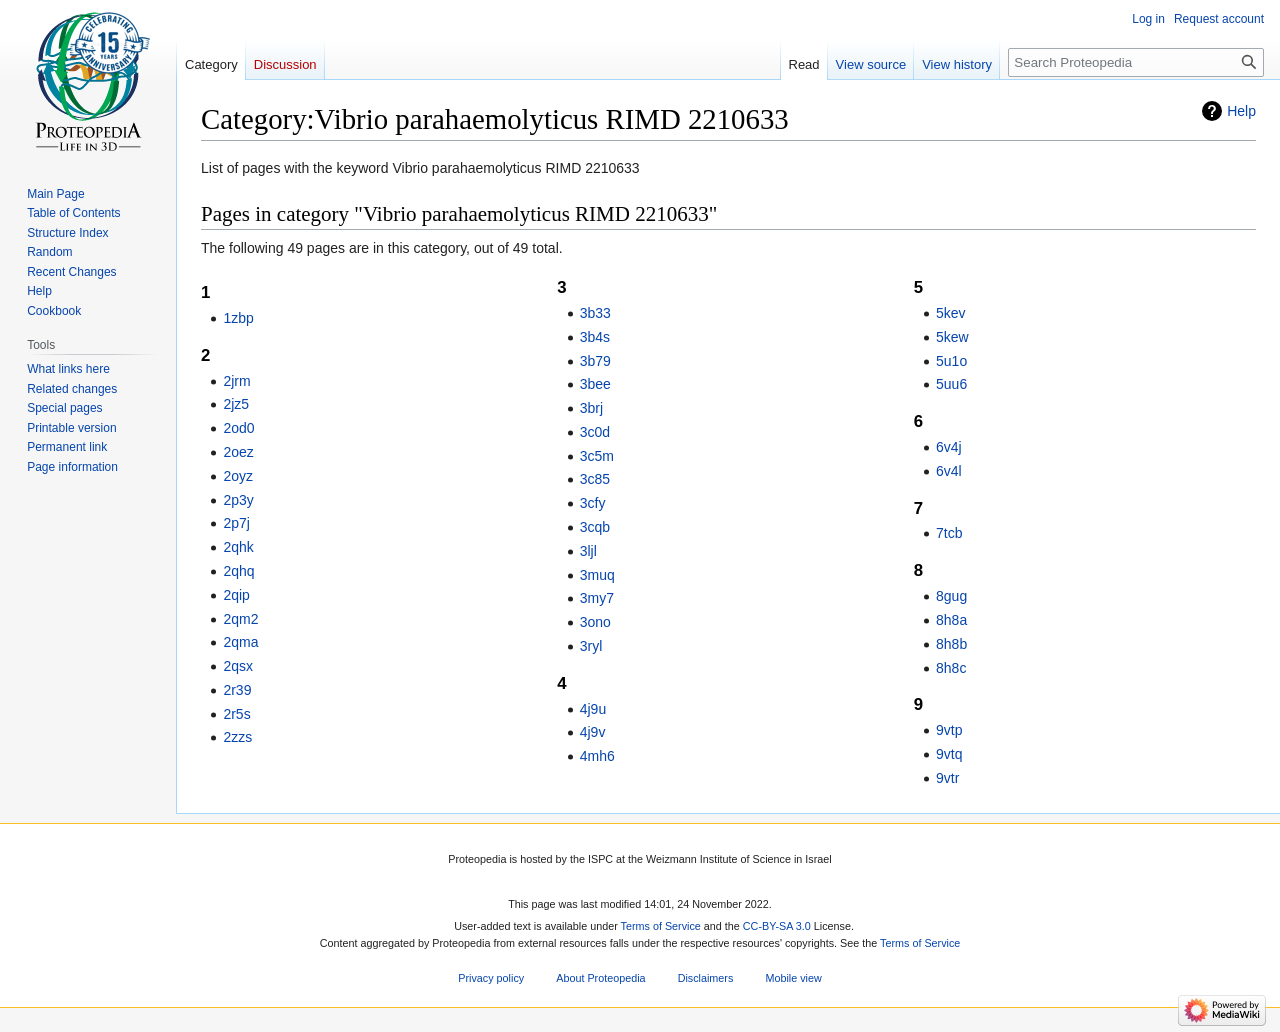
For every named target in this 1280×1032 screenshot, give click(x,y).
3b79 (595, 361)
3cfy (593, 503)
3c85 (595, 479)
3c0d (595, 432)
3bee (595, 384)
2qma (240, 642)
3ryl (591, 646)
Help (1241, 111)
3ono (595, 622)
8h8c (951, 668)
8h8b (951, 644)
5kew (952, 337)
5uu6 (951, 384)
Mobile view (793, 978)
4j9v (593, 732)
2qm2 (240, 619)
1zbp (238, 318)
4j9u (593, 709)
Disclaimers (706, 978)
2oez (238, 452)
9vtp (949, 730)
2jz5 (236, 404)
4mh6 (597, 756)
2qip (236, 595)
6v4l (949, 471)
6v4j (949, 447)
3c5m (597, 456)
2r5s (236, 714)
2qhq (238, 571)
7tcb (949, 533)
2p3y (238, 500)
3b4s (595, 337)
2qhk (238, 547)
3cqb (595, 527)
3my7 (597, 598)
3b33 (595, 313)
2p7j (236, 523)
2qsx (238, 666)
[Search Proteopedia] (1136, 62)
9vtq (949, 754)
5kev (951, 313)
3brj (591, 408)
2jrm (236, 381)
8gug (951, 596)
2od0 (238, 428)
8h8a (951, 620)
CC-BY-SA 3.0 (777, 926)
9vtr (947, 778)
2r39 (237, 690)
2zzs (237, 737)
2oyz (238, 476)
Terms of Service (661, 926)
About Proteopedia (600, 978)
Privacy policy (491, 978)
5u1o (951, 361)
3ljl (588, 551)
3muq (597, 575)
